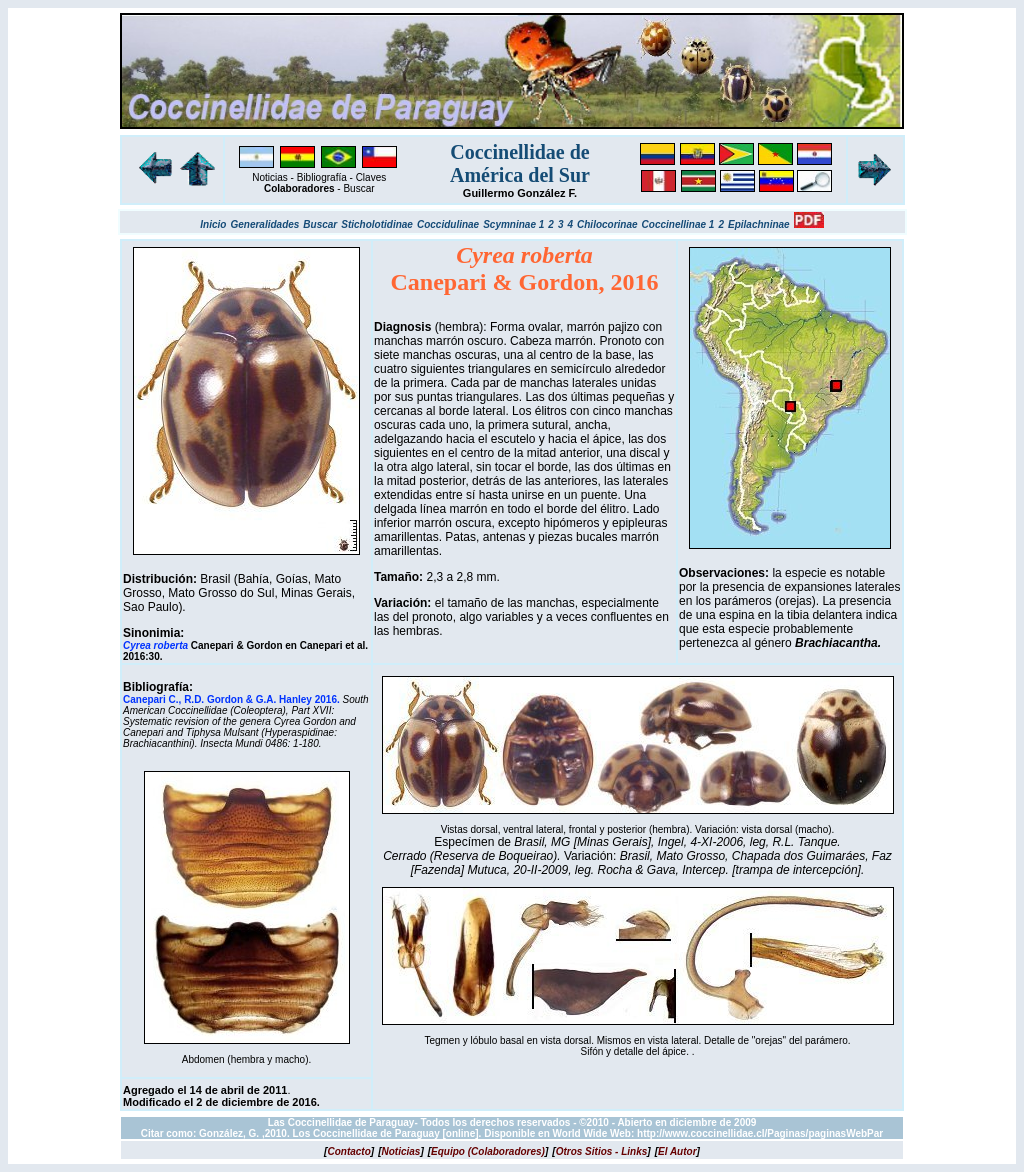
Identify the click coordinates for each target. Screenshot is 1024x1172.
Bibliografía (322, 177)
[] (349, 1151)
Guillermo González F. (520, 193)
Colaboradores (299, 188)
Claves (371, 177)
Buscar (358, 188)
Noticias (270, 177)
